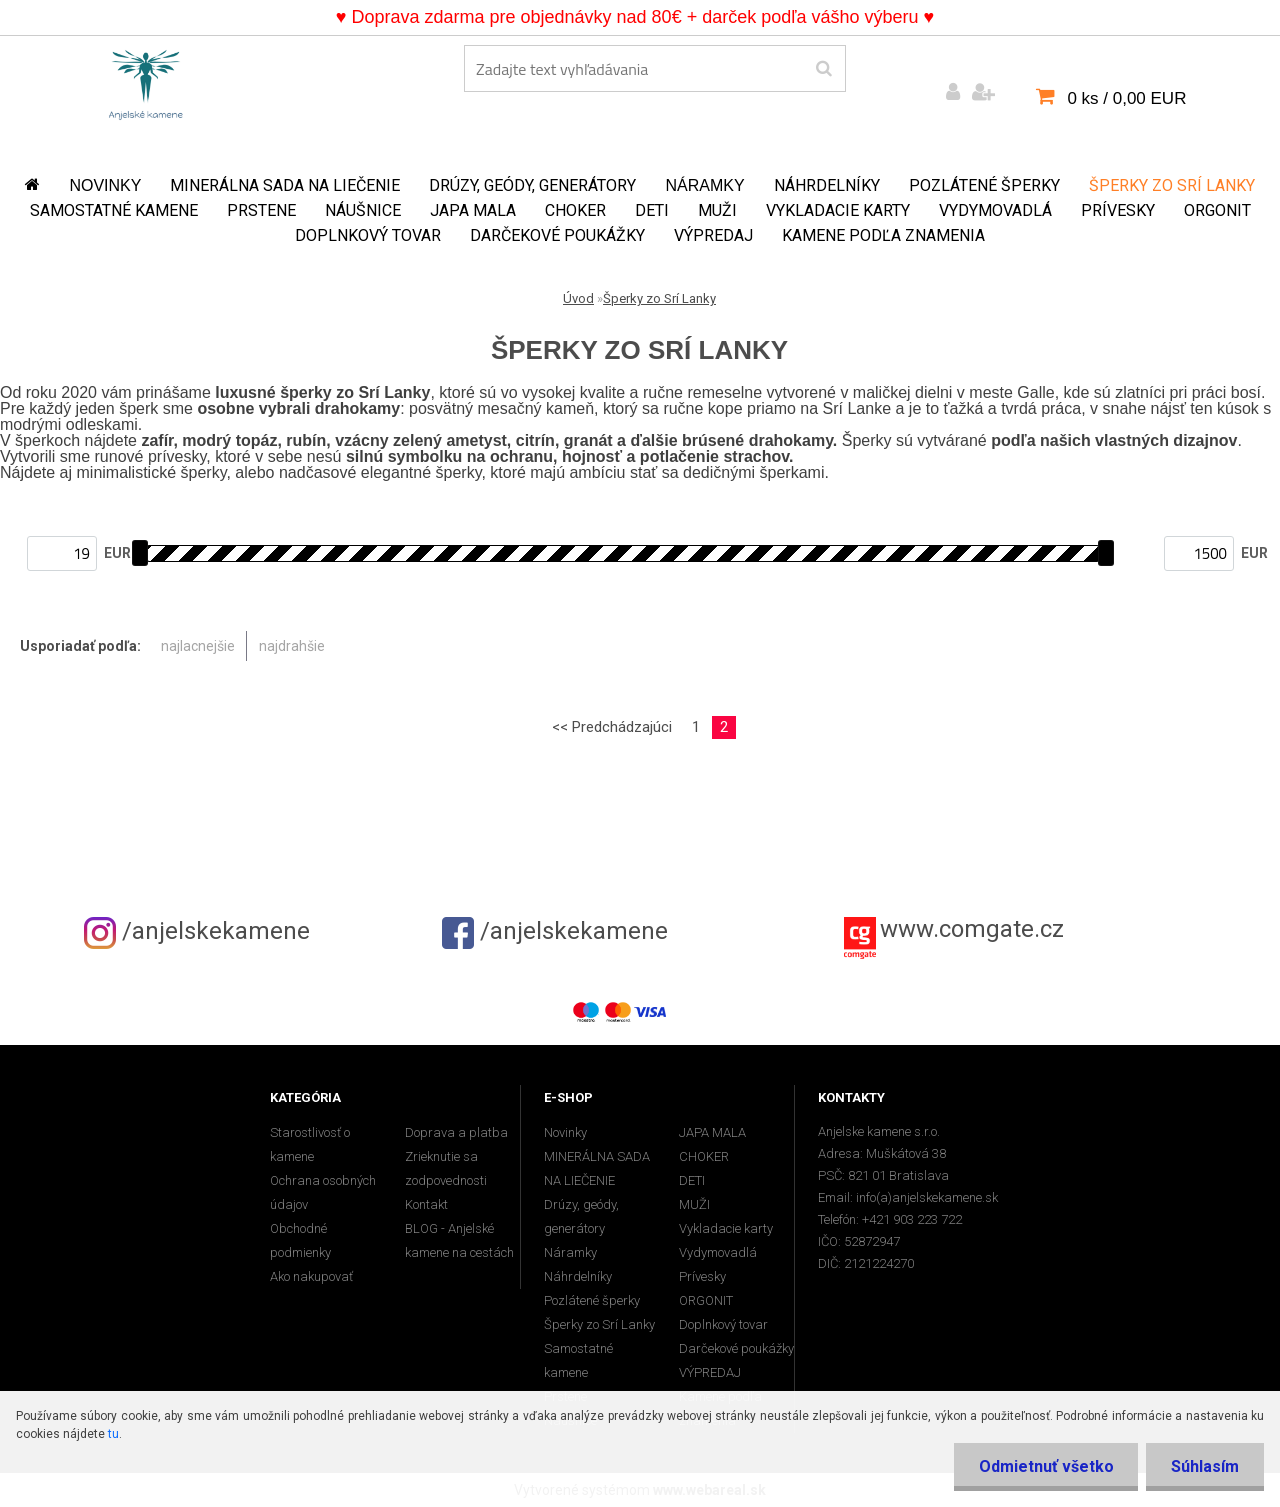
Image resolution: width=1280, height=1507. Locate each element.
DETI (652, 210)
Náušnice (363, 210)
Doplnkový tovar (368, 235)
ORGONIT (1217, 210)
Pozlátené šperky (984, 185)
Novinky (105, 185)
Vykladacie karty (838, 210)
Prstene (261, 210)
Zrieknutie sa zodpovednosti (446, 1168)
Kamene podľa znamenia (883, 235)
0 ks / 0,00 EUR (1126, 98)
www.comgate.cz (972, 929)
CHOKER (575, 210)
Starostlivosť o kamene (310, 1144)
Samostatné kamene (114, 210)
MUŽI (717, 210)
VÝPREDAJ (713, 235)
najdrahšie (292, 646)
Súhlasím (1205, 1466)
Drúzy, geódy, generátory (532, 185)
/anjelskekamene (197, 931)
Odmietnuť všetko (1045, 1466)
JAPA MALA (473, 210)
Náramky (704, 185)
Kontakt (426, 1204)
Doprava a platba (456, 1132)
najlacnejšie (198, 646)
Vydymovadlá (995, 210)
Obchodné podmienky (300, 1240)
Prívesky (1118, 210)
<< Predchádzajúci (612, 727)
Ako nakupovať (311, 1276)
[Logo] (146, 81)
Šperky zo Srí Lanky (1172, 185)
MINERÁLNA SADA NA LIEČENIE (285, 185)
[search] (823, 69)
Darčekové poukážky (557, 235)
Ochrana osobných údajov (323, 1192)
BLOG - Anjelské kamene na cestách (459, 1240)
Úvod (578, 298)
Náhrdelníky (827, 185)
